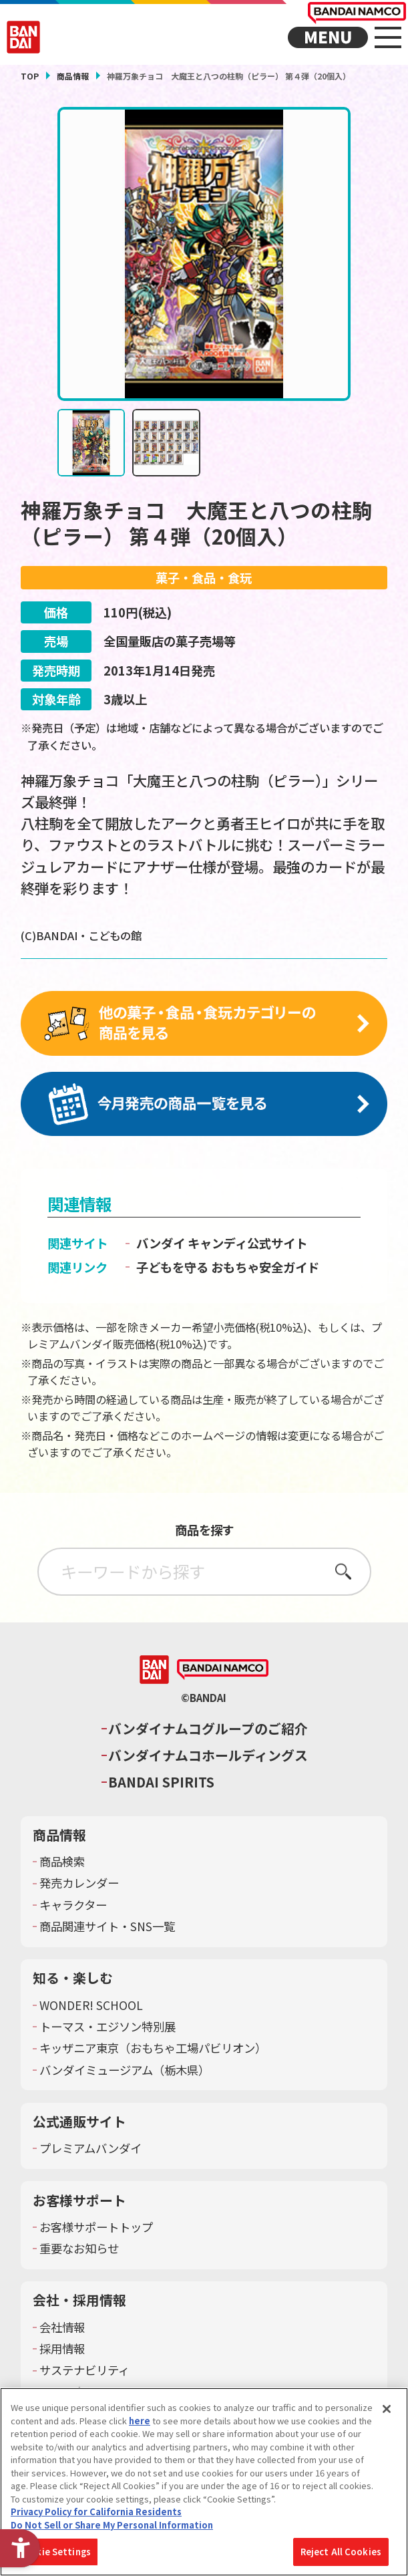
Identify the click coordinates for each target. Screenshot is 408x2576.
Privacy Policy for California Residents (96, 2511)
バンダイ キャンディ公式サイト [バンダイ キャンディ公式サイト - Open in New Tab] (221, 1245)
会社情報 (62, 2329)
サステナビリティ (84, 2372)
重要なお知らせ (79, 2251)
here (139, 2420)
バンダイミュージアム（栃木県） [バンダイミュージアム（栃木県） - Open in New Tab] (124, 2071)
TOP (30, 76)
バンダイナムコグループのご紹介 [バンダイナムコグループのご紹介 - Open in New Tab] (208, 1730)
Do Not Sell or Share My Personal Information (112, 2525)
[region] (204, 2482)
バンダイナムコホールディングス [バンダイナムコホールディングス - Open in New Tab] (208, 1757)
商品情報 (73, 76)
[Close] (386, 2409)
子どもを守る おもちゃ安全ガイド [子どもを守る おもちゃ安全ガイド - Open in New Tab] (227, 1268)
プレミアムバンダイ (90, 2150)
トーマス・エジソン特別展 (107, 2029)
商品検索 (62, 1864)
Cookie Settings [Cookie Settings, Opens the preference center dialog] (54, 2551)
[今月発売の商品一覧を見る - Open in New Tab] (204, 1105)
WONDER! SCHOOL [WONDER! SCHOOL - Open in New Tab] (91, 2007)
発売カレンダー (79, 1885)
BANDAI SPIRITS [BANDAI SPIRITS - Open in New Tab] (161, 1784)
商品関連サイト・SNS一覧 (107, 1928)
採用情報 (62, 2351)
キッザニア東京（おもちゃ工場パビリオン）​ (152, 2050)
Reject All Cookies (340, 2551)
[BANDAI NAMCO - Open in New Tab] (222, 1672)
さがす (340, 1573)
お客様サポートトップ (96, 2229)
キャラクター (73, 1906)
